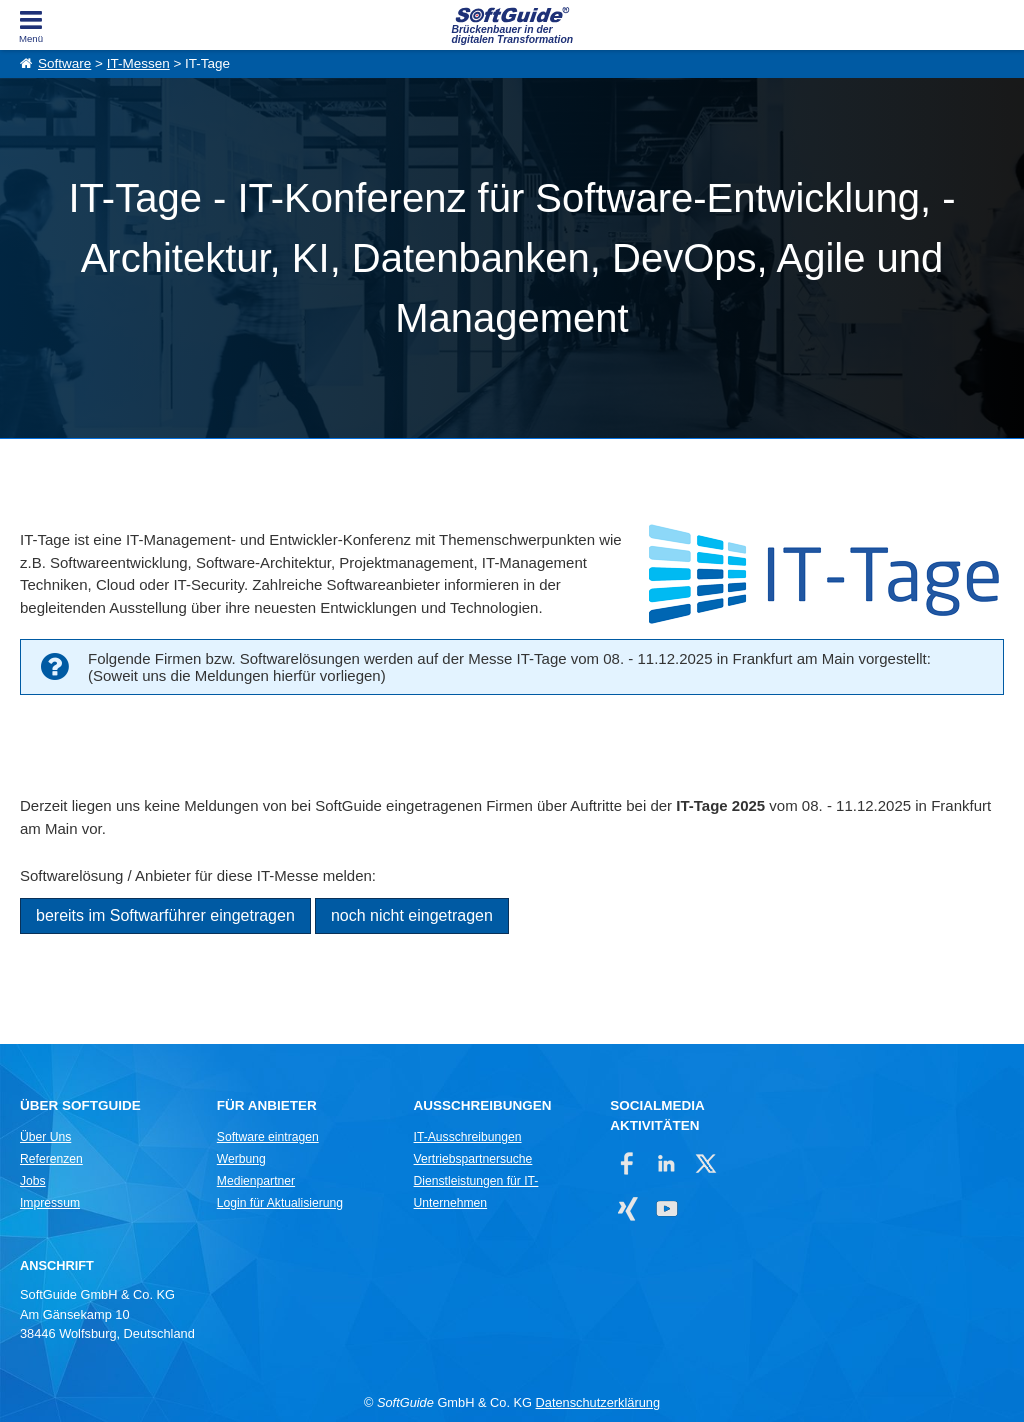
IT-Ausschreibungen (468, 1137)
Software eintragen (268, 1137)
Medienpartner (256, 1181)
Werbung (241, 1159)
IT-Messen (138, 63)
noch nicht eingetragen (412, 915)
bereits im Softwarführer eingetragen (165, 915)
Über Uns (45, 1137)
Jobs (33, 1181)
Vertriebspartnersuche (473, 1159)
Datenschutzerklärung (598, 1402)
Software (64, 63)
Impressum (50, 1203)
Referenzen (51, 1159)
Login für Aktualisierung (280, 1203)
